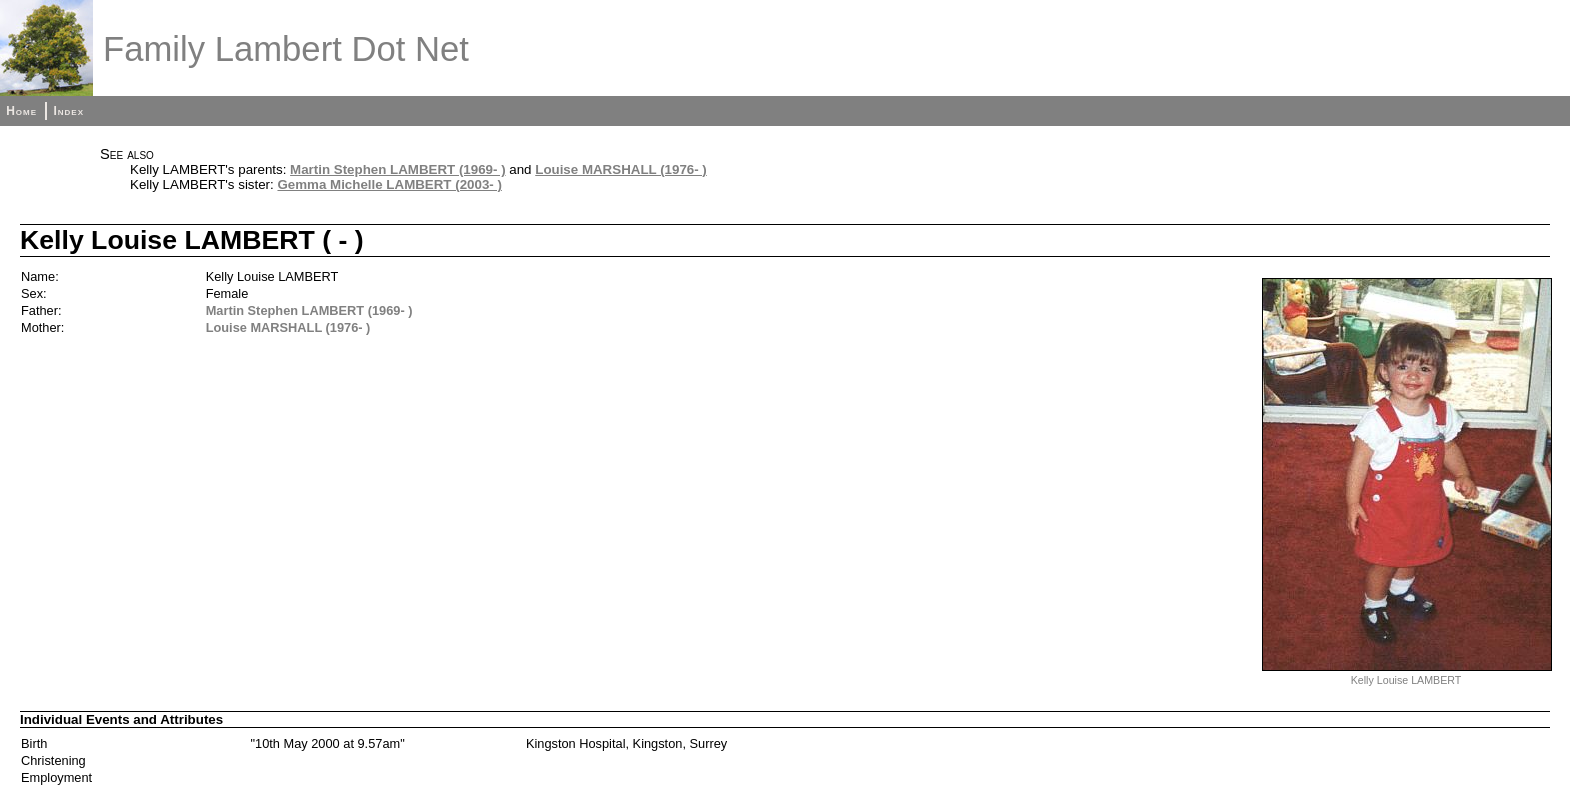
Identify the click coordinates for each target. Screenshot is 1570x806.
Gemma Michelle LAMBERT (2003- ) (389, 184)
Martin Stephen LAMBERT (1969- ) (398, 169)
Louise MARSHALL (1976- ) (621, 169)
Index (68, 111)
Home (21, 111)
